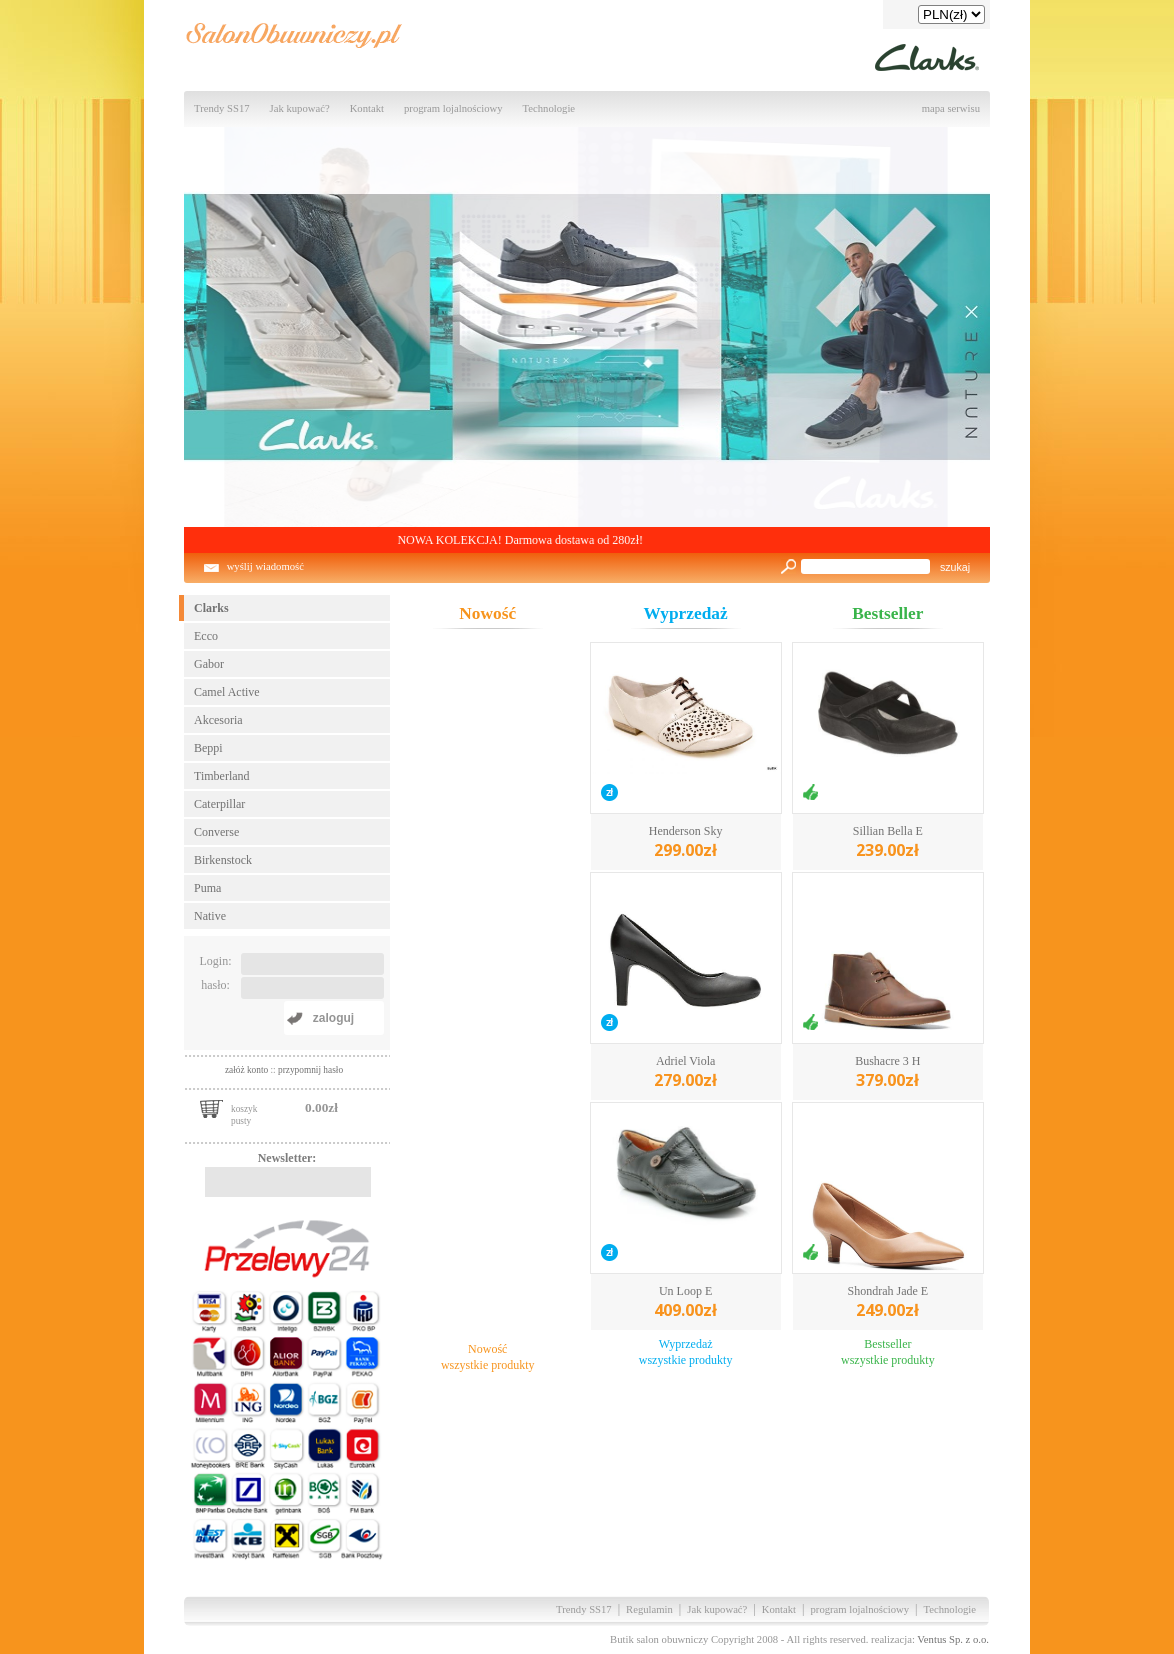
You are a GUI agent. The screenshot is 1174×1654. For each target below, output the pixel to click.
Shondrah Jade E (888, 1302)
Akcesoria (218, 720)
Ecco (206, 636)
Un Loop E (685, 1302)
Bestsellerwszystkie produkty (888, 1352)
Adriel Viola (685, 1072)
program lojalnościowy (453, 108)
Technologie (549, 108)
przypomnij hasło (310, 1070)
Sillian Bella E (888, 842)
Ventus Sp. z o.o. (953, 1639)
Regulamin (649, 1609)
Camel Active (227, 692)
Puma (207, 888)
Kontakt (367, 108)
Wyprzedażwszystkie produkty (686, 1352)
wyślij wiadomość (265, 566)
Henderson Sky (686, 842)
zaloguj (333, 1018)
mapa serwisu (951, 108)
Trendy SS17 (222, 108)
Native (210, 916)
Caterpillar (219, 804)
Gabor (209, 664)
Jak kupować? (300, 108)
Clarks (211, 608)
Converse (216, 832)
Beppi (208, 748)
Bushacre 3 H (887, 1072)
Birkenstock (223, 860)
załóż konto (248, 1070)
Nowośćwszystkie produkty (488, 1357)
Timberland (222, 776)
